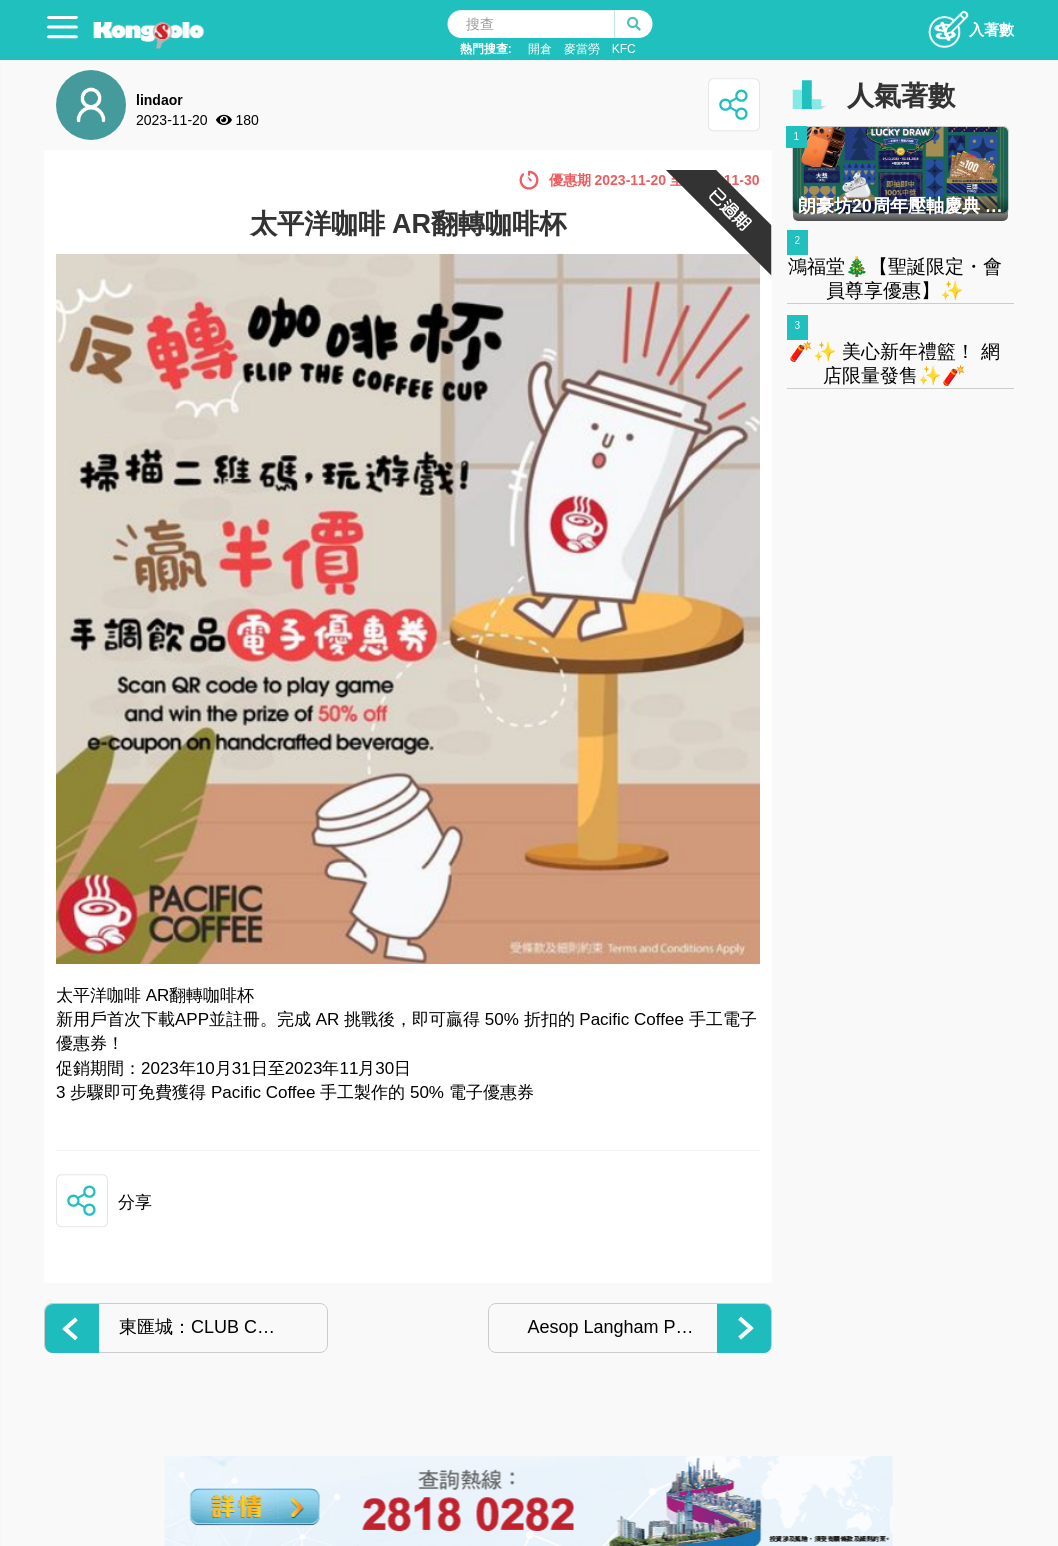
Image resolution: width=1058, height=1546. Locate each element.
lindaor (159, 100)
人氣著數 (901, 96)
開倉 (540, 49)
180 (247, 120)
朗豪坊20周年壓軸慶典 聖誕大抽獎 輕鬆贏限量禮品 (900, 206)
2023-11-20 (172, 120)
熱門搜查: (486, 49)
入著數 (970, 24)
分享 (135, 1202)
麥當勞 (582, 49)
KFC (624, 49)
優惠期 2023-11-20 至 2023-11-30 (654, 180)
